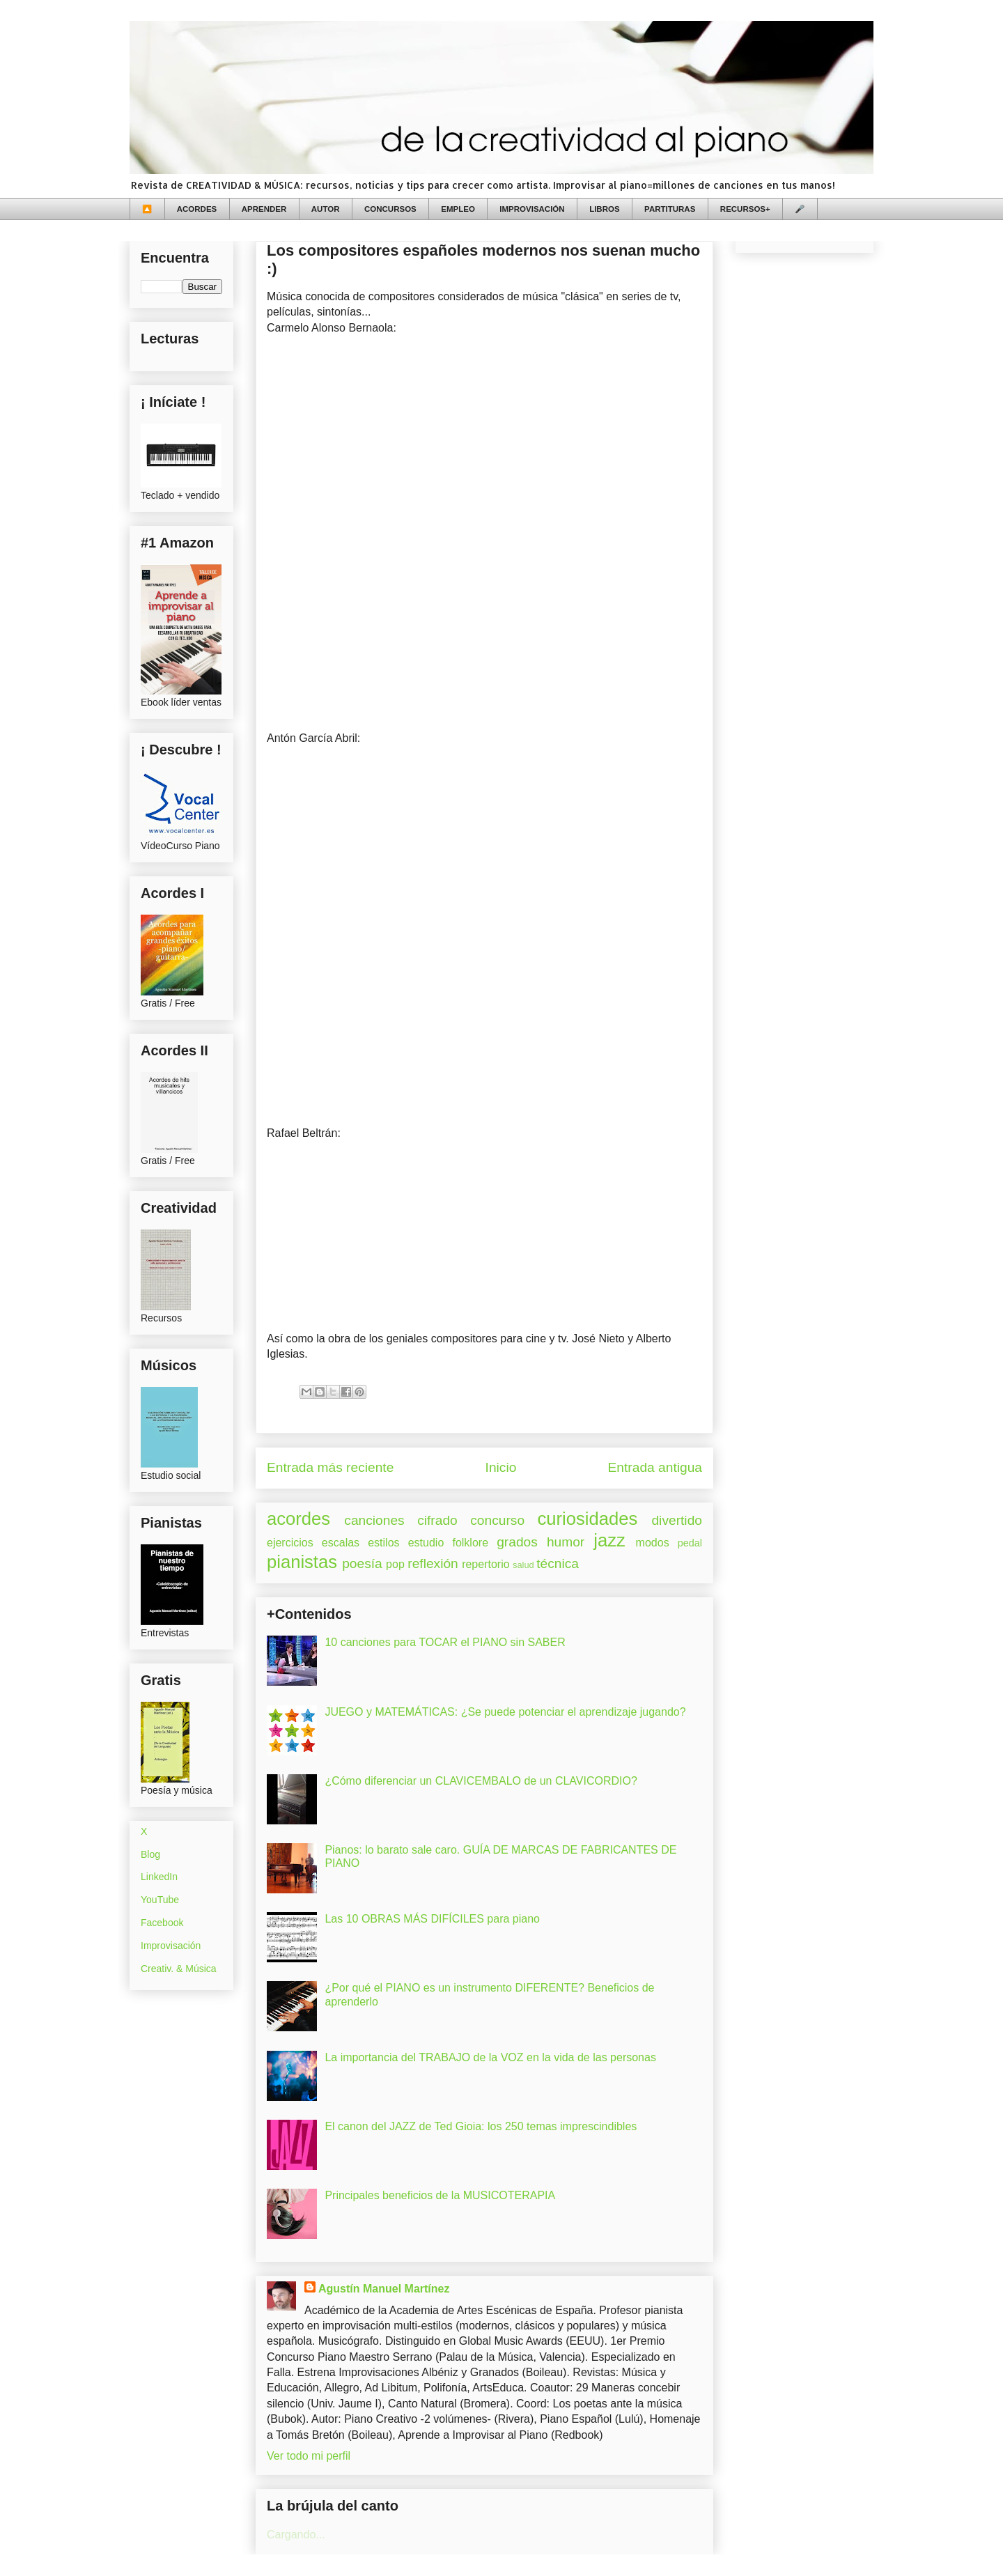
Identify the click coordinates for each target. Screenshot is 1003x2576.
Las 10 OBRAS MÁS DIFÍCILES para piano (432, 1919)
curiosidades (588, 1518)
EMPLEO (458, 209)
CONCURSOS (390, 209)
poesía (362, 1563)
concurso (497, 1520)
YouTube (160, 1899)
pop (395, 1564)
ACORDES (197, 209)
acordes (298, 1518)
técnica (557, 1563)
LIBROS (604, 209)
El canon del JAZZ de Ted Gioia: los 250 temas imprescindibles (481, 2126)
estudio (426, 1543)
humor (565, 1542)
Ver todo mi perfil (308, 2456)
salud (523, 1565)
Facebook (162, 1922)
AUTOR (325, 209)
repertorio (485, 1564)
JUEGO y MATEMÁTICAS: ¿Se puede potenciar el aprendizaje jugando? (505, 1712)
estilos (383, 1543)
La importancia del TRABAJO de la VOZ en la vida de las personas (490, 2057)
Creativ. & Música (179, 1968)
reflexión (432, 1563)
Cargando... (296, 2534)
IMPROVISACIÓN (531, 209)
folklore (470, 1543)
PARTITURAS (669, 209)
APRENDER (264, 209)
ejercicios (290, 1543)
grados (517, 1542)
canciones (374, 1520)
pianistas (302, 1562)
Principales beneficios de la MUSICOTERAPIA (440, 2195)
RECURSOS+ (745, 209)
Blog (150, 1854)
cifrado (437, 1520)
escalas (340, 1543)
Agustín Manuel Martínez (383, 2289)
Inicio (501, 1467)
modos (652, 1543)
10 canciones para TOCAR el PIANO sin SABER (445, 1642)
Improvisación (171, 1945)
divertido (676, 1520)
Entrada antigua (655, 1467)
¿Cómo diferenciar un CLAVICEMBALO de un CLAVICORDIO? (481, 1781)
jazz (609, 1540)
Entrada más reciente (330, 1467)
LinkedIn (159, 1876)
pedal (690, 1543)
